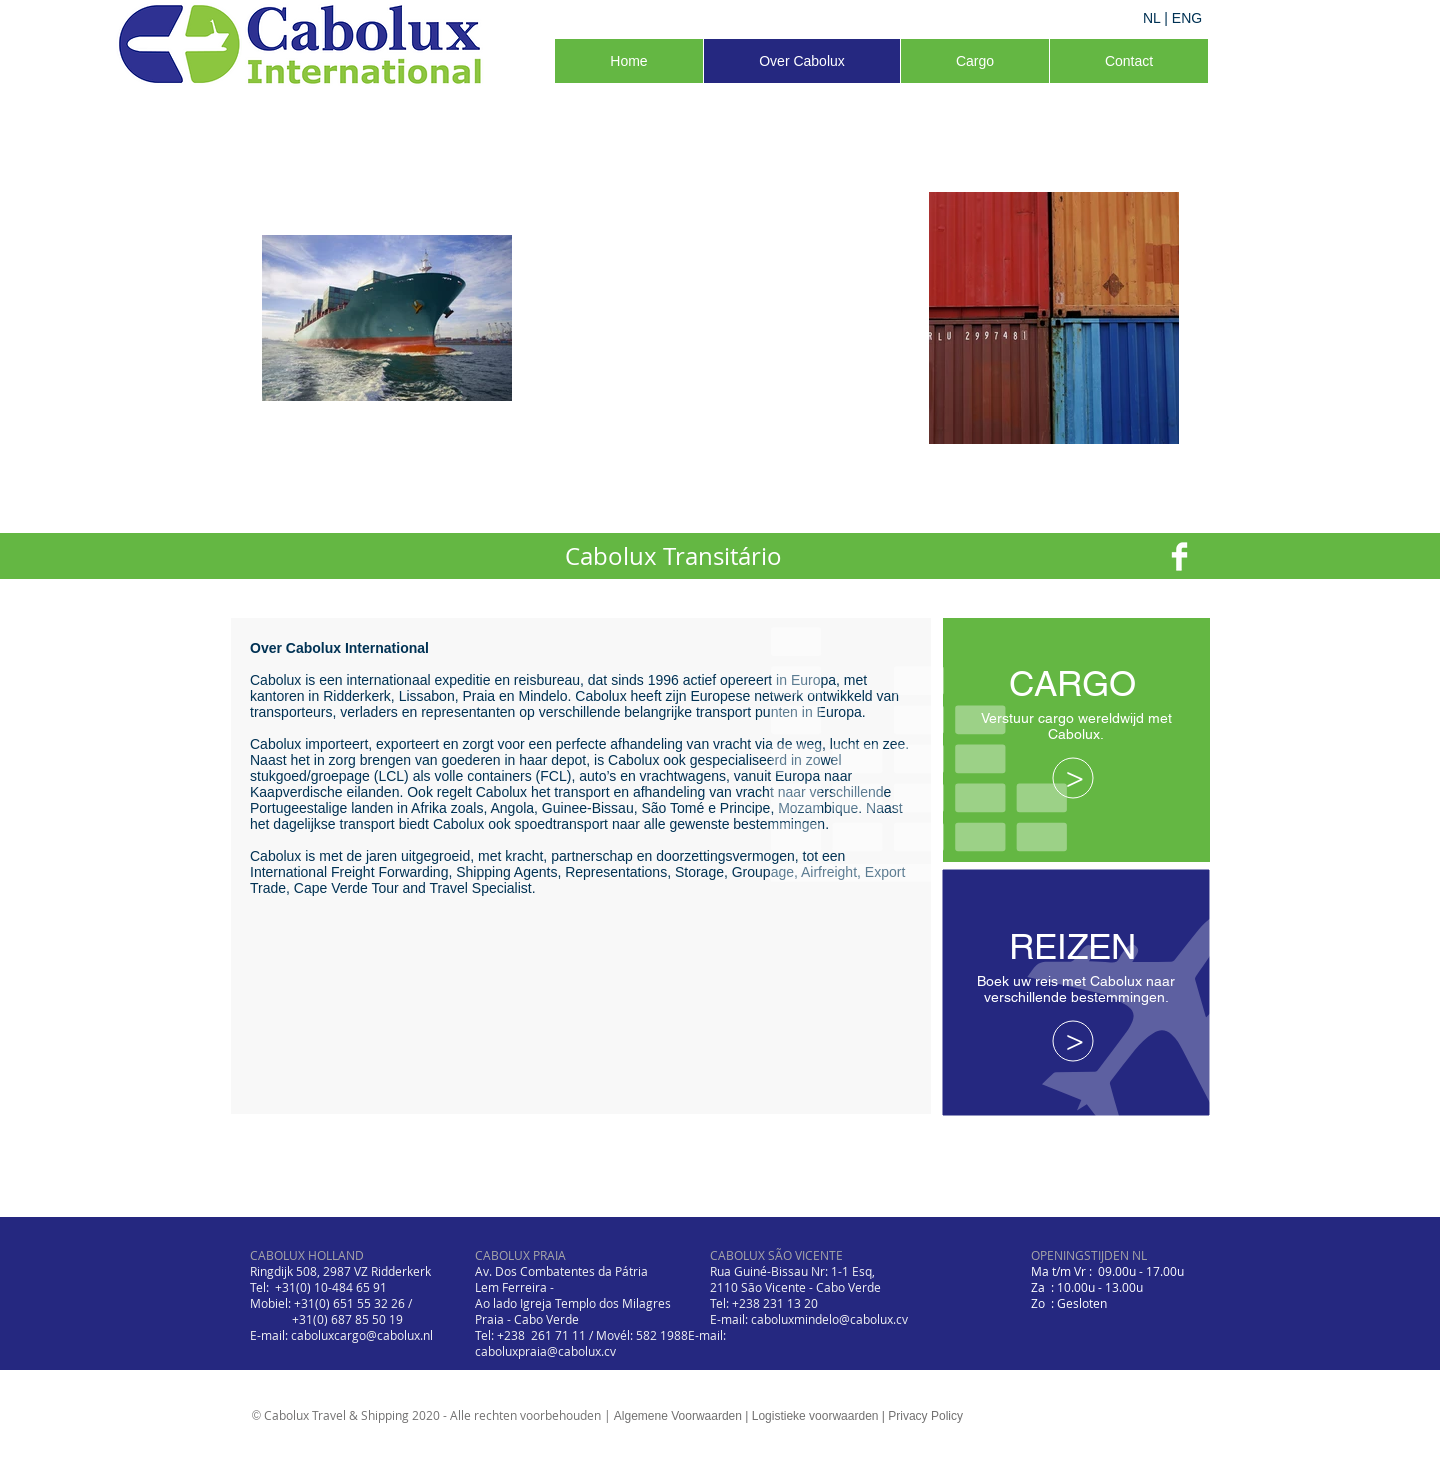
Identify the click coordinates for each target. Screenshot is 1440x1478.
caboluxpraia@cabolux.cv (545, 1351)
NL (1151, 18)
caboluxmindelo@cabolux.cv (829, 1319)
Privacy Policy (925, 1416)
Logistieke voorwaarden (815, 1416)
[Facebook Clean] (1179, 556)
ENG (1187, 18)
